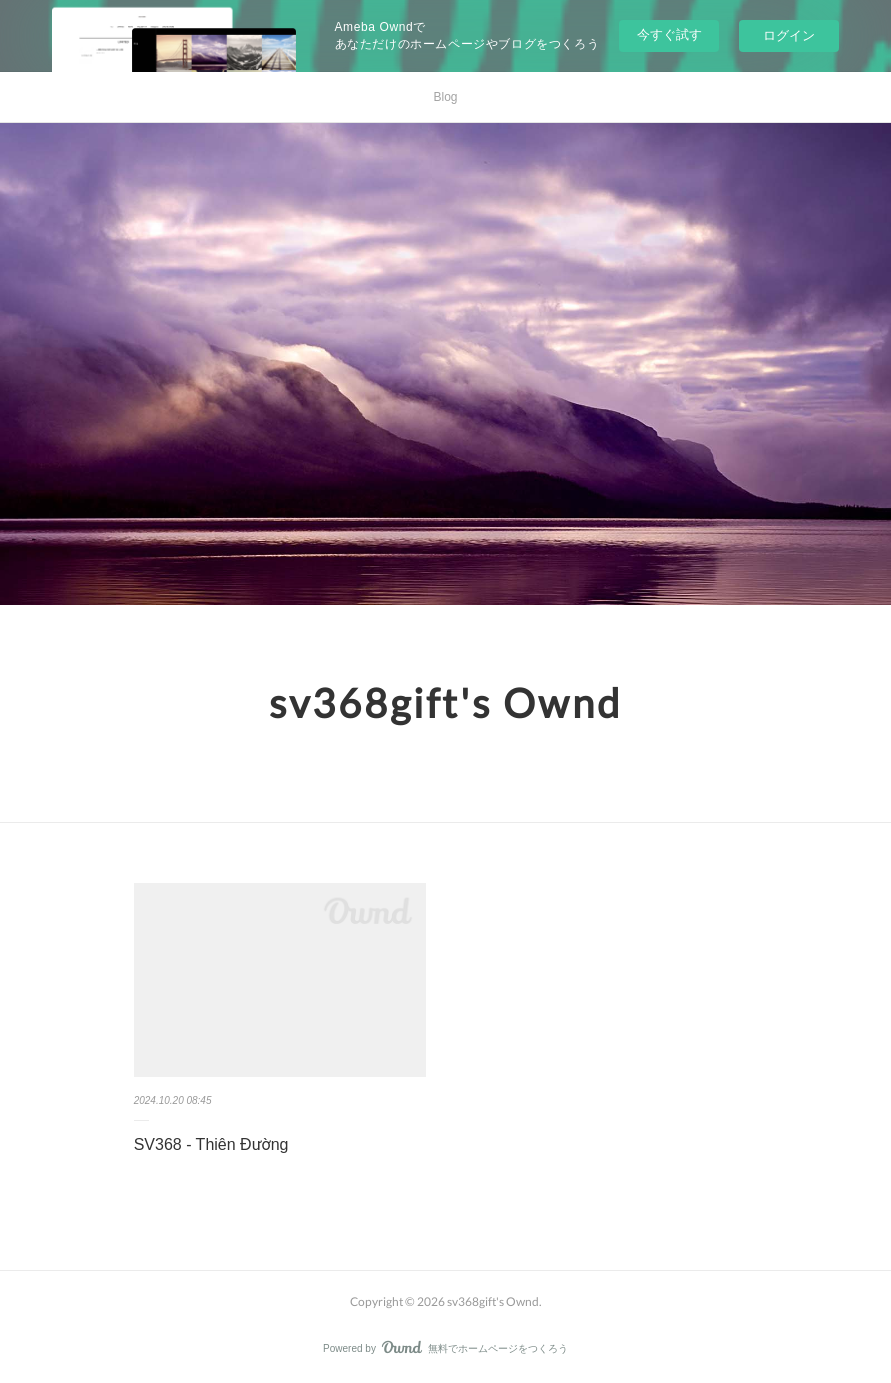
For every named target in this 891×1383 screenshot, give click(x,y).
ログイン (789, 35)
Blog (445, 97)
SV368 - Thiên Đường (211, 1144)
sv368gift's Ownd (445, 703)
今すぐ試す (669, 34)
